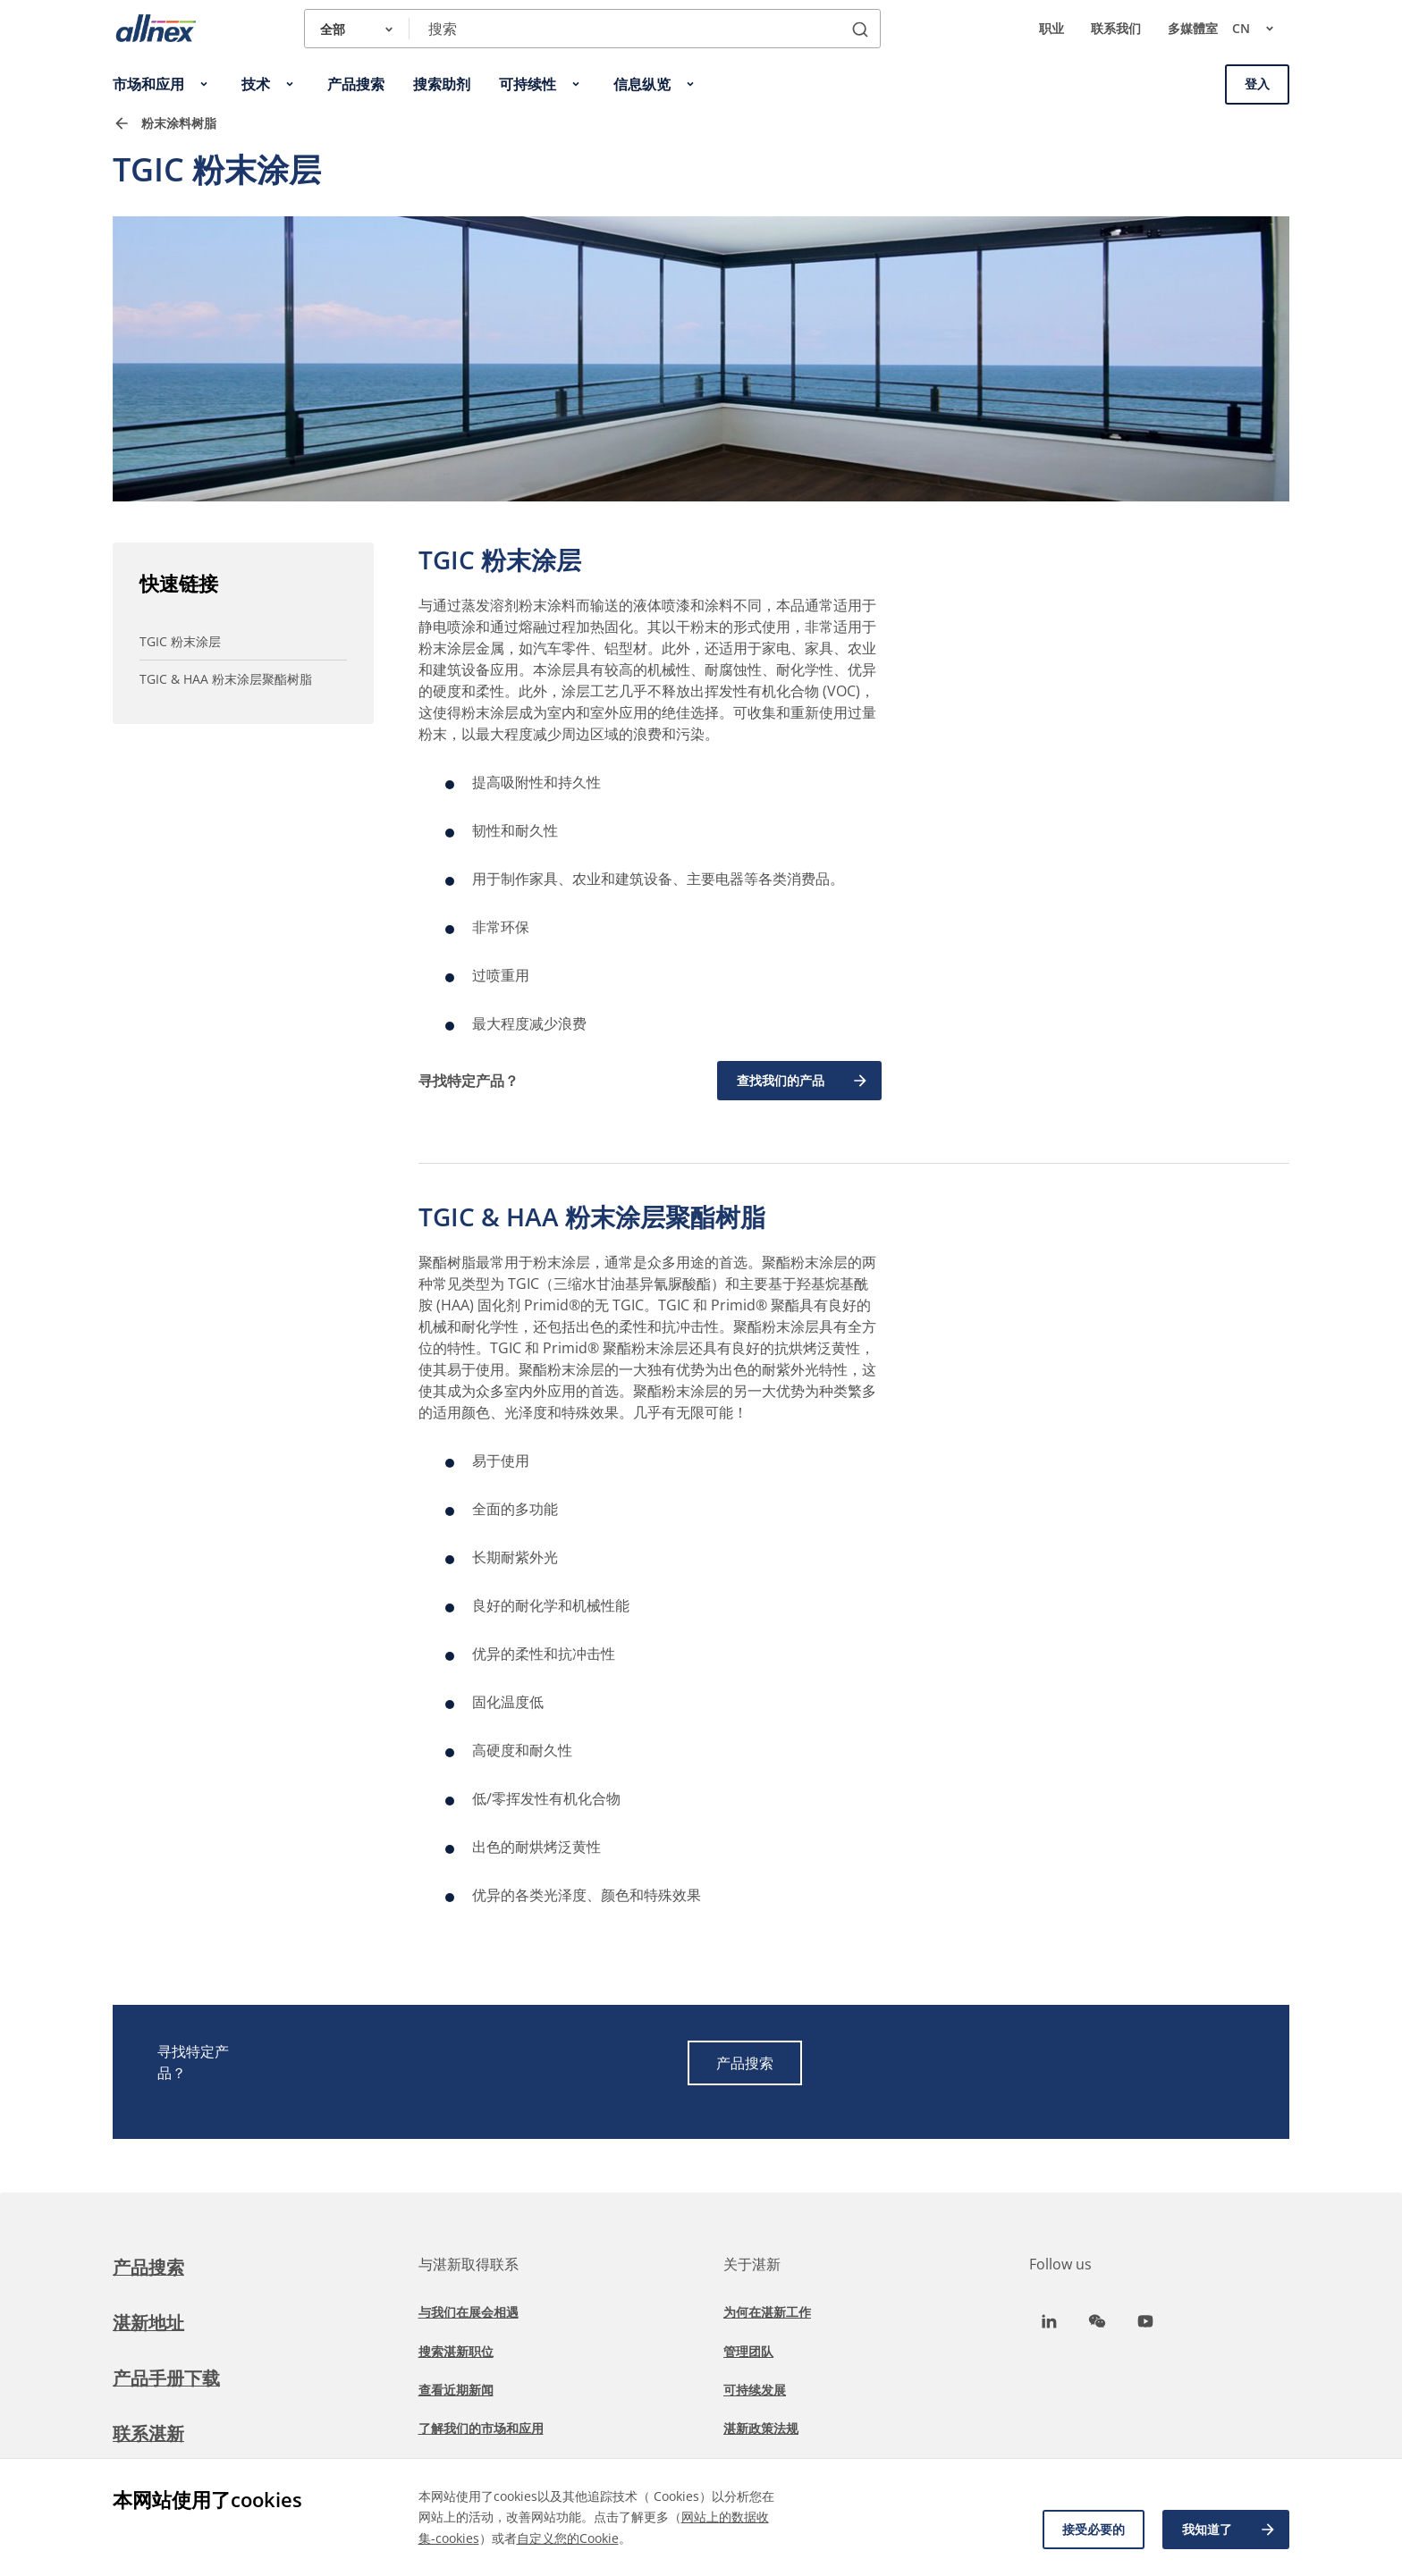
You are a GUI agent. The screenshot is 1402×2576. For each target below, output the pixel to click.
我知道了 (1229, 2529)
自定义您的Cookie (568, 2538)
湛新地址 (148, 2323)
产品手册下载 (166, 2378)
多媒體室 (1193, 28)
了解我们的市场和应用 (481, 2428)
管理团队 (748, 2351)
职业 (1051, 28)
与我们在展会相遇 (468, 2311)
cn (1260, 28)
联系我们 (1116, 28)
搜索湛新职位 (456, 2351)
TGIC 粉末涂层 (180, 641)
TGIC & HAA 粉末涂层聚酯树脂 (225, 678)
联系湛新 (148, 2433)
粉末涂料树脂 (178, 122)
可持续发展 (754, 2389)
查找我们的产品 (803, 1081)
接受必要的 (1093, 2529)
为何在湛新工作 (767, 2311)
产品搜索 (744, 2063)
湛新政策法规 (760, 2428)
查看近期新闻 (456, 2389)
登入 (1257, 83)
